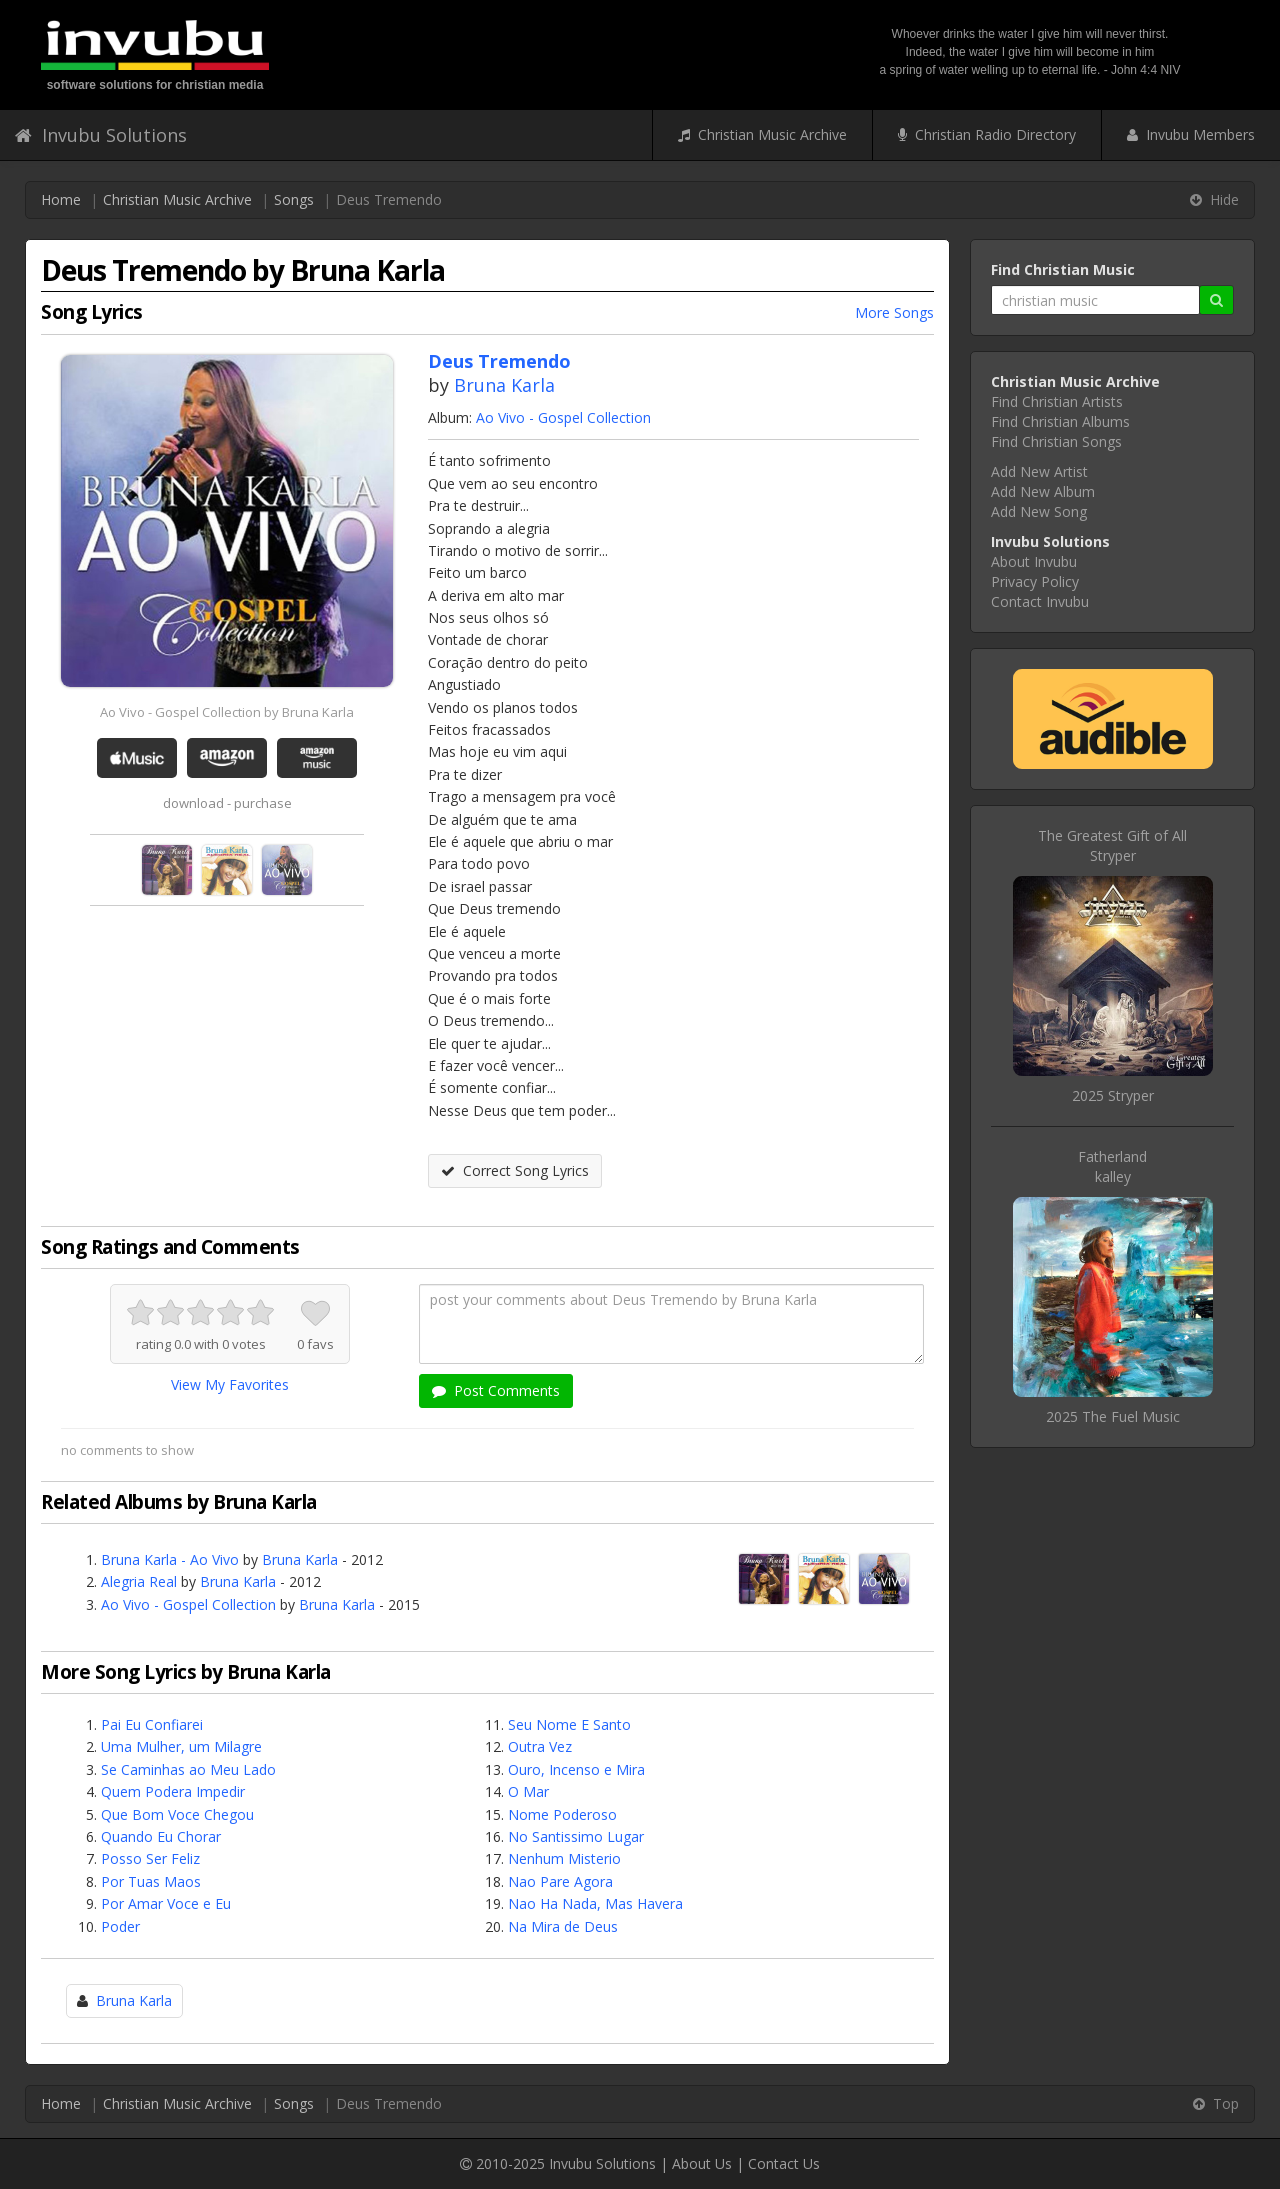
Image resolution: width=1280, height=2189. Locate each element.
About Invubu (1034, 561)
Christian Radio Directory (987, 134)
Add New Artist (1039, 471)
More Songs (894, 312)
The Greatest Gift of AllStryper (1112, 845)
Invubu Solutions (101, 135)
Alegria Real (139, 1581)
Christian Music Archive (762, 134)
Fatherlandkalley (1112, 1166)
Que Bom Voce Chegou (177, 1814)
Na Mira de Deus (563, 1926)
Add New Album (1043, 491)
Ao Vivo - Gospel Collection (563, 417)
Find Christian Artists (1057, 401)
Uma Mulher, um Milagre (181, 1746)
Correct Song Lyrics (515, 1170)
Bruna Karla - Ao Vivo (170, 1559)
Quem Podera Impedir (173, 1791)
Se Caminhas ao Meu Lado (188, 1769)
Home (61, 199)
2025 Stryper (1113, 1095)
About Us (702, 2163)
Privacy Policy (1035, 581)
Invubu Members (1191, 134)
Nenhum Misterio (564, 1858)
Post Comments (496, 1390)
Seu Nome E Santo (569, 1724)
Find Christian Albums (1060, 421)
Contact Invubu (1040, 601)
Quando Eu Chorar (161, 1836)
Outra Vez (540, 1746)
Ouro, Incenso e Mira (576, 1769)
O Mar (528, 1791)
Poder (120, 1926)
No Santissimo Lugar (576, 1836)
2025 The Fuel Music (1113, 1416)
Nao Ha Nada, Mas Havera (595, 1903)
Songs (294, 199)
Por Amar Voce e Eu (166, 1903)
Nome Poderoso (562, 1814)
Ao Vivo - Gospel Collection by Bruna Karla (227, 712)
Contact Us (784, 2163)
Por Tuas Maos (151, 1881)
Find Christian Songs (1056, 441)
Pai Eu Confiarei (152, 1724)
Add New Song (1039, 511)
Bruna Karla (504, 385)
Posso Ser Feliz (150, 1858)
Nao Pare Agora (560, 1881)
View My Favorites (230, 1384)
